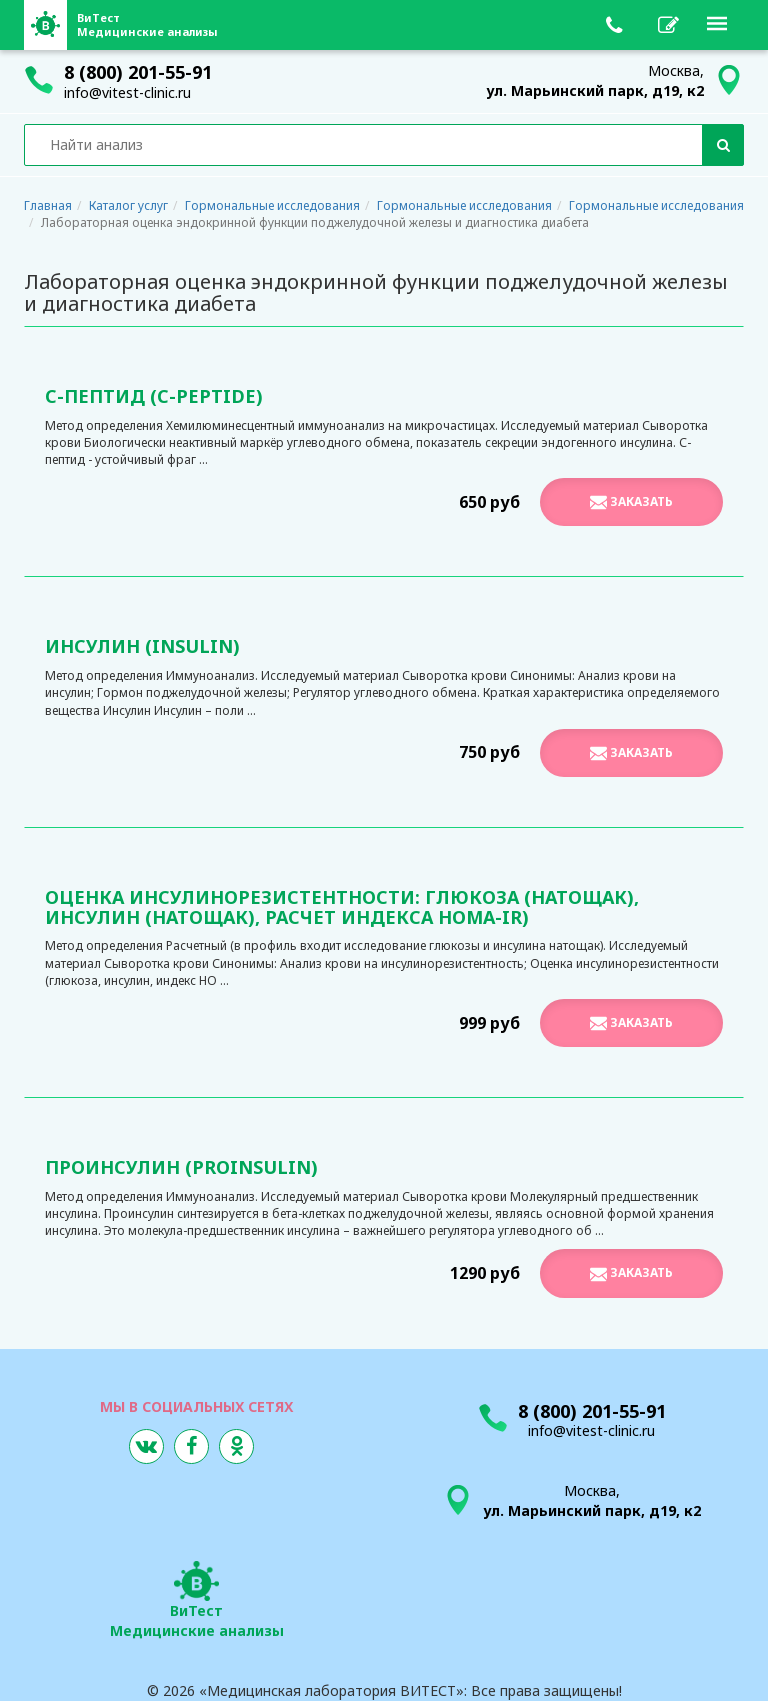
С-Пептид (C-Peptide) (154, 396)
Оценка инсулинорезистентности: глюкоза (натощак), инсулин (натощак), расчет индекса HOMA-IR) (342, 907)
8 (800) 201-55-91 (138, 72)
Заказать (631, 502)
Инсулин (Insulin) (142, 646)
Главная (48, 205)
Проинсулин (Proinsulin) (181, 1167)
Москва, (595, 80)
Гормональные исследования (272, 205)
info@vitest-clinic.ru (127, 92)
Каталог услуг (128, 205)
